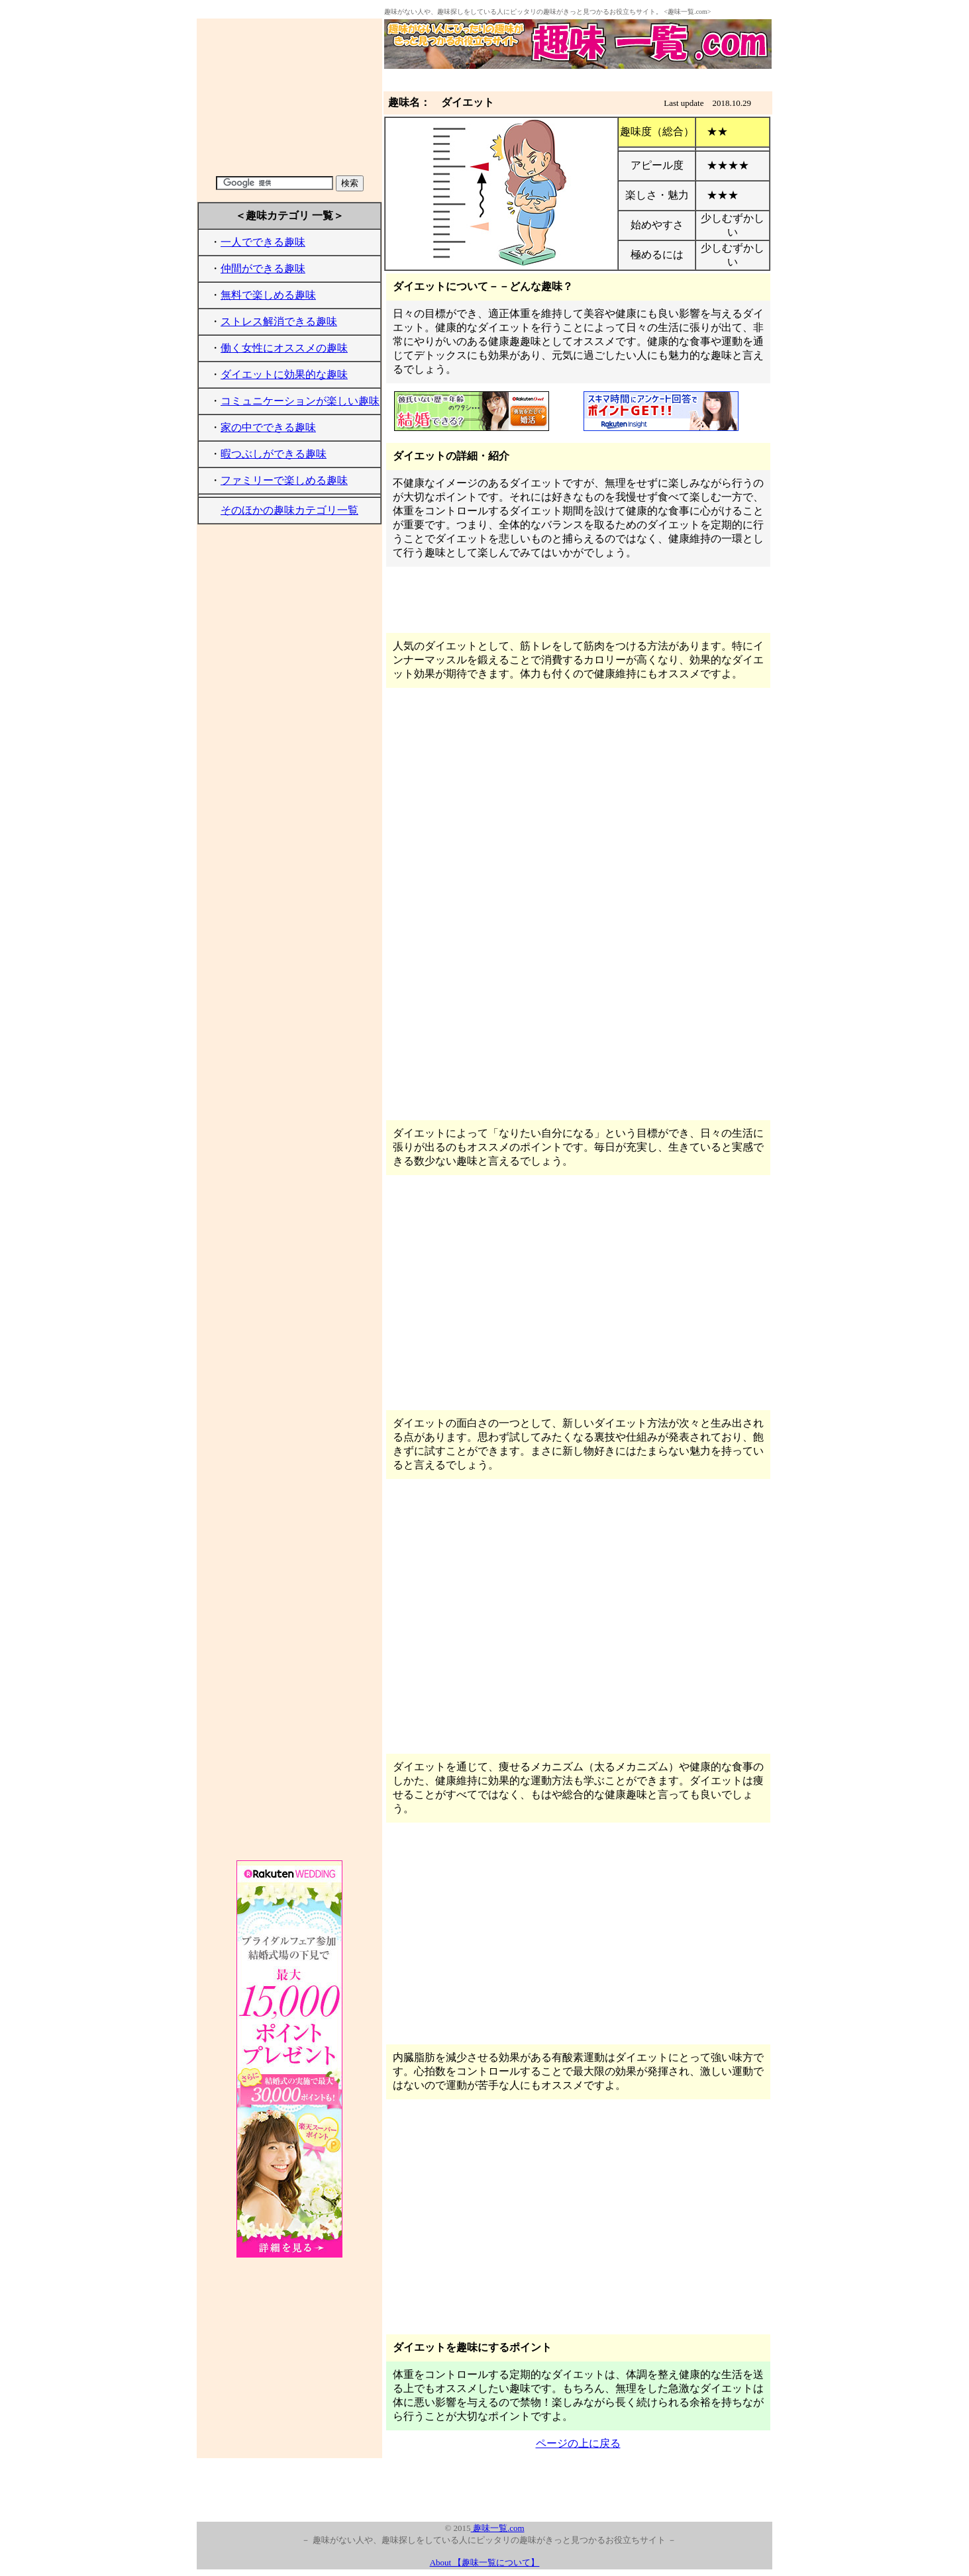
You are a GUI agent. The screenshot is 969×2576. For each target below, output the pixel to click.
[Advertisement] (289, 97)
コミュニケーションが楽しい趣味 (300, 400)
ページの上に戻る (578, 2443)
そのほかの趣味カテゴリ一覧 (289, 510)
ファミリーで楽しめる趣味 (284, 480)
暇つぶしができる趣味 (274, 453)
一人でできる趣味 (263, 242)
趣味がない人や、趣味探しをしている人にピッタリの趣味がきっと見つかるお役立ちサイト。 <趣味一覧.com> (547, 11)
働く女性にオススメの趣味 (284, 348)
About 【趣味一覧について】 (485, 2562)
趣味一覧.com (498, 2528)
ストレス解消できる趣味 (279, 321)
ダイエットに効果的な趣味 (284, 374)
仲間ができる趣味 (263, 268)
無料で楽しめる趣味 (268, 295)
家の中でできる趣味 (268, 427)
